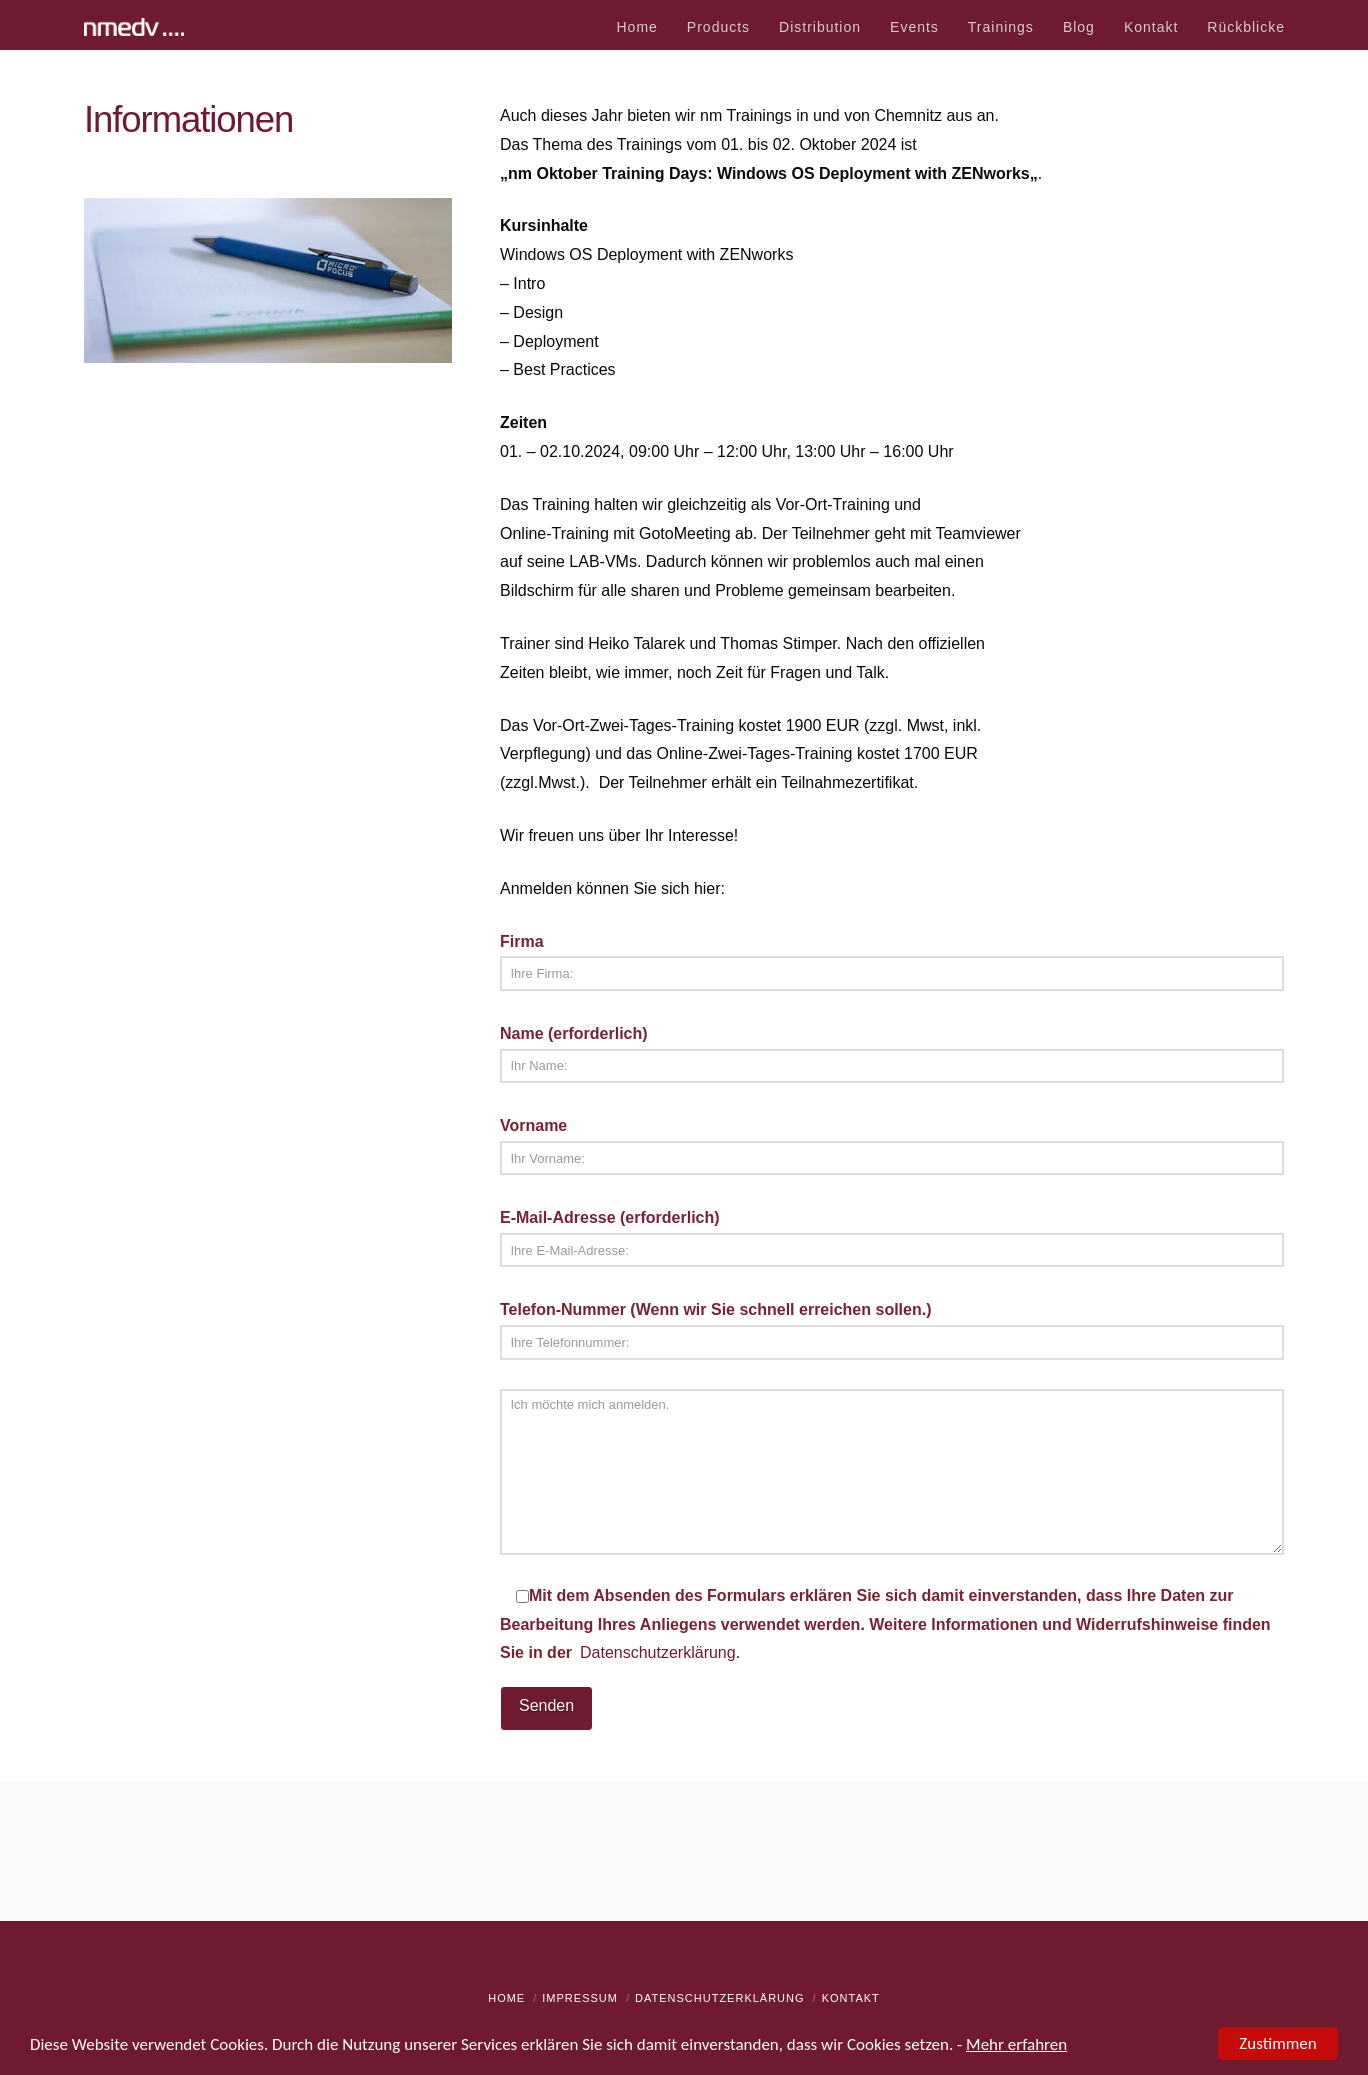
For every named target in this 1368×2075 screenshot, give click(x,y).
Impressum (580, 1998)
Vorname (892, 1143)
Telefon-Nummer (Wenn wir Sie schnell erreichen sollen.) (892, 1327)
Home (506, 1998)
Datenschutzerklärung (658, 1652)
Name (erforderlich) (892, 1051)
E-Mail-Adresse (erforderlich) (892, 1235)
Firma (892, 959)
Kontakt (851, 1998)
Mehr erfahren (1016, 2045)
